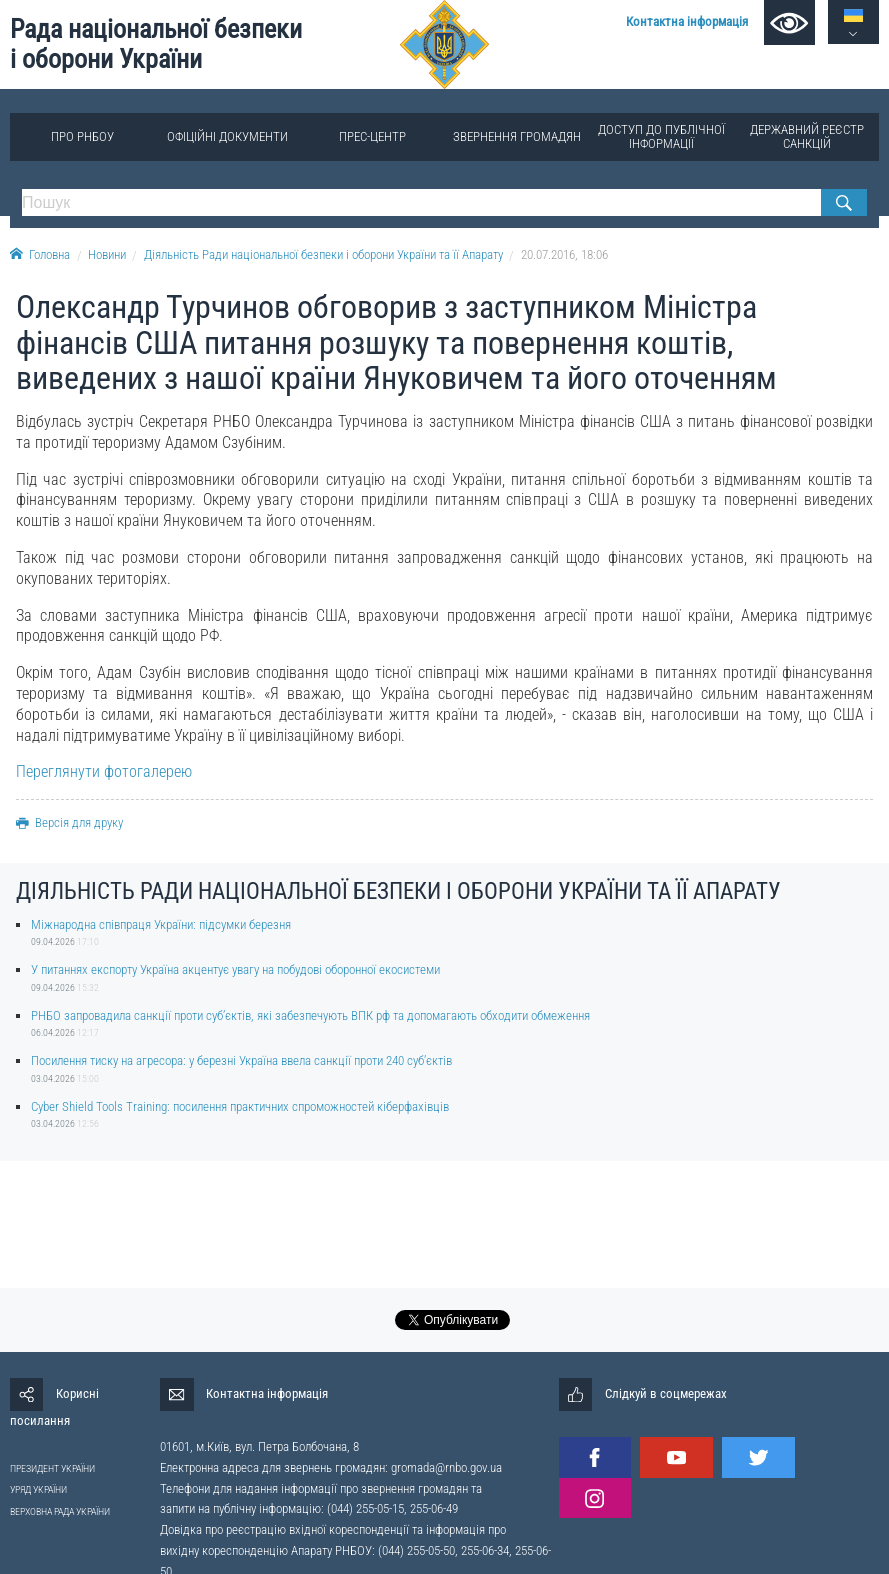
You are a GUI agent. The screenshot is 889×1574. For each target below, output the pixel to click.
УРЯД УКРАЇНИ (38, 1489)
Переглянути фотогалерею (104, 771)
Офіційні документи (227, 136)
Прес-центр (372, 136)
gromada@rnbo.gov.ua (446, 1467)
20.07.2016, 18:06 (564, 254)
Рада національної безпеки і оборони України (156, 44)
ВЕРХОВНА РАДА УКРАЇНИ (60, 1511)
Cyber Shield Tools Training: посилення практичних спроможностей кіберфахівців (240, 1106)
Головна (40, 254)
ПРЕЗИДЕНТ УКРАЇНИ (52, 1468)
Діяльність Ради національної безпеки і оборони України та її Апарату (323, 254)
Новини (107, 254)
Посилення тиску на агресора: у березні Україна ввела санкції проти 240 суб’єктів (241, 1060)
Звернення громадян (517, 136)
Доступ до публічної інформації (661, 136)
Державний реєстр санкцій (807, 136)
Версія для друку (69, 822)
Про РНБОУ (82, 136)
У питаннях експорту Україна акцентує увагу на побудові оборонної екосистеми (235, 969)
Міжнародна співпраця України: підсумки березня (161, 924)
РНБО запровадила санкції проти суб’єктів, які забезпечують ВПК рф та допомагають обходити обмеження (310, 1015)
